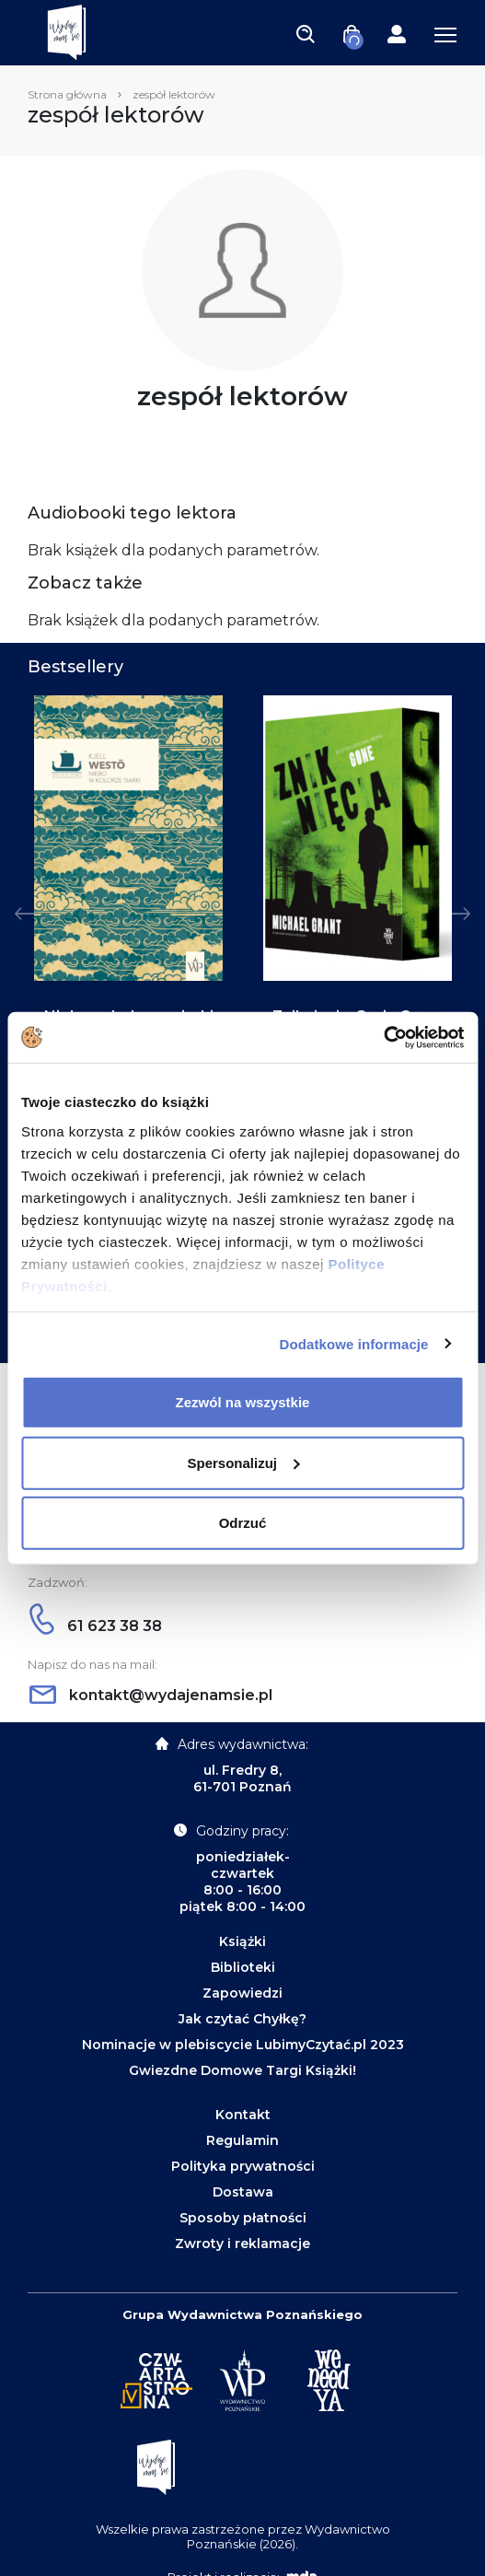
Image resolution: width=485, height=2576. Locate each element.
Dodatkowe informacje (354, 1343)
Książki (242, 1941)
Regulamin (242, 2140)
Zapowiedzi (242, 1993)
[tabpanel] (128, 932)
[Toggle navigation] (305, 33)
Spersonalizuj (243, 1462)
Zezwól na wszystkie (243, 1402)
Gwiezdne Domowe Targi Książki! (242, 2070)
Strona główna (67, 94)
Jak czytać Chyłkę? (242, 2019)
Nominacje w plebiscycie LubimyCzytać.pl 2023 (243, 2044)
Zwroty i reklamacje (242, 2243)
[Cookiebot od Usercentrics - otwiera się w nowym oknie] (383, 1037)
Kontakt (243, 2114)
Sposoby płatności (242, 2217)
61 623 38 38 (95, 1626)
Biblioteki (243, 1967)
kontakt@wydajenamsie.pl (150, 1695)
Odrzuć (243, 1523)
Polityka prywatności (243, 2166)
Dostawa (243, 2192)
